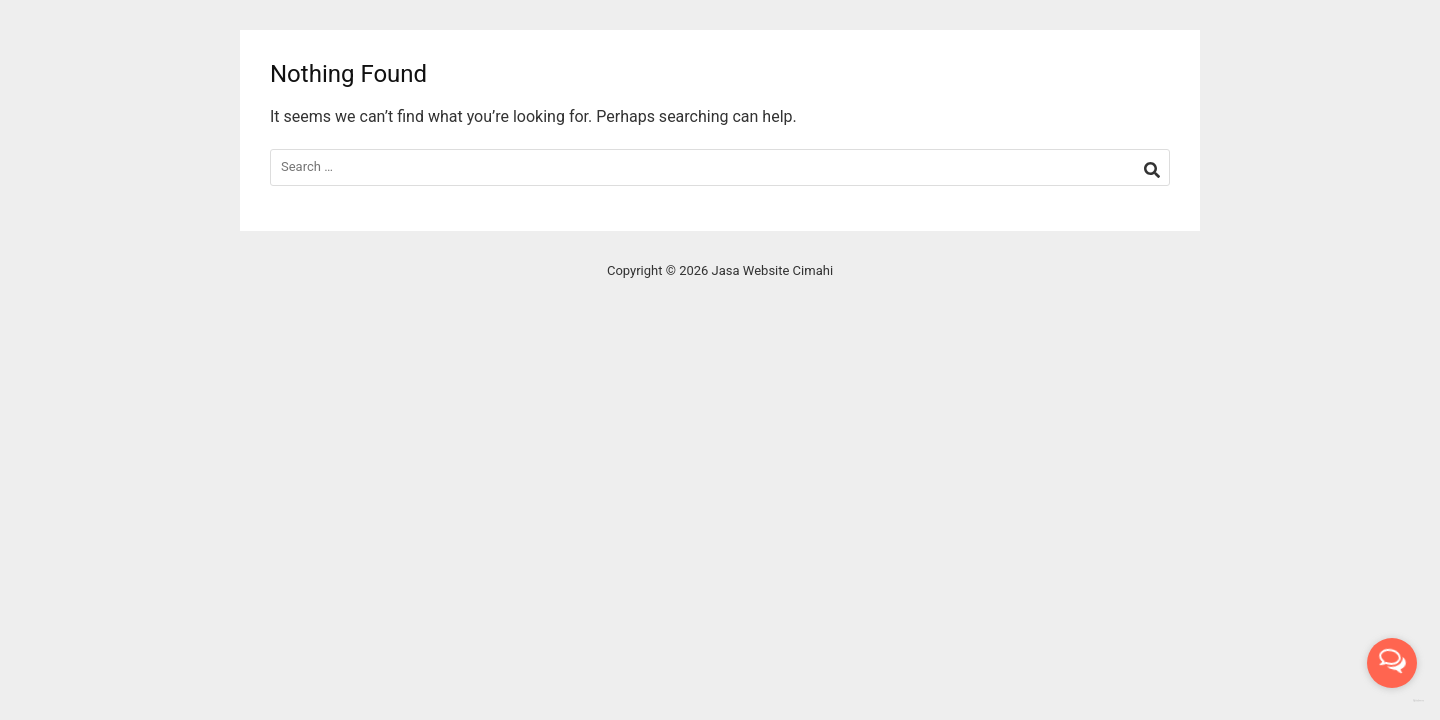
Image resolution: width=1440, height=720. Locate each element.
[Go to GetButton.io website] (1392, 700)
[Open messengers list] (1392, 663)
